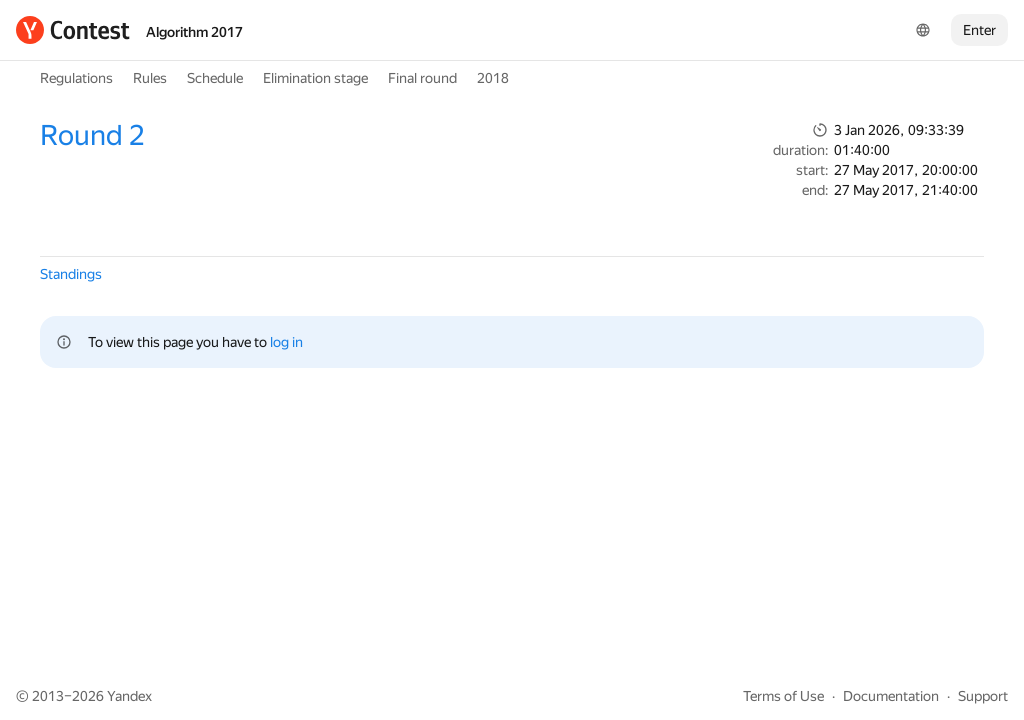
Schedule (215, 78)
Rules (150, 78)
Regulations (76, 78)
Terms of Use (783, 696)
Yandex (129, 696)
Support (983, 696)
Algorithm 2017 (194, 32)
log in (286, 342)
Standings (71, 274)
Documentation (891, 696)
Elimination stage (315, 78)
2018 (493, 78)
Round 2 (92, 135)
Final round (422, 78)
